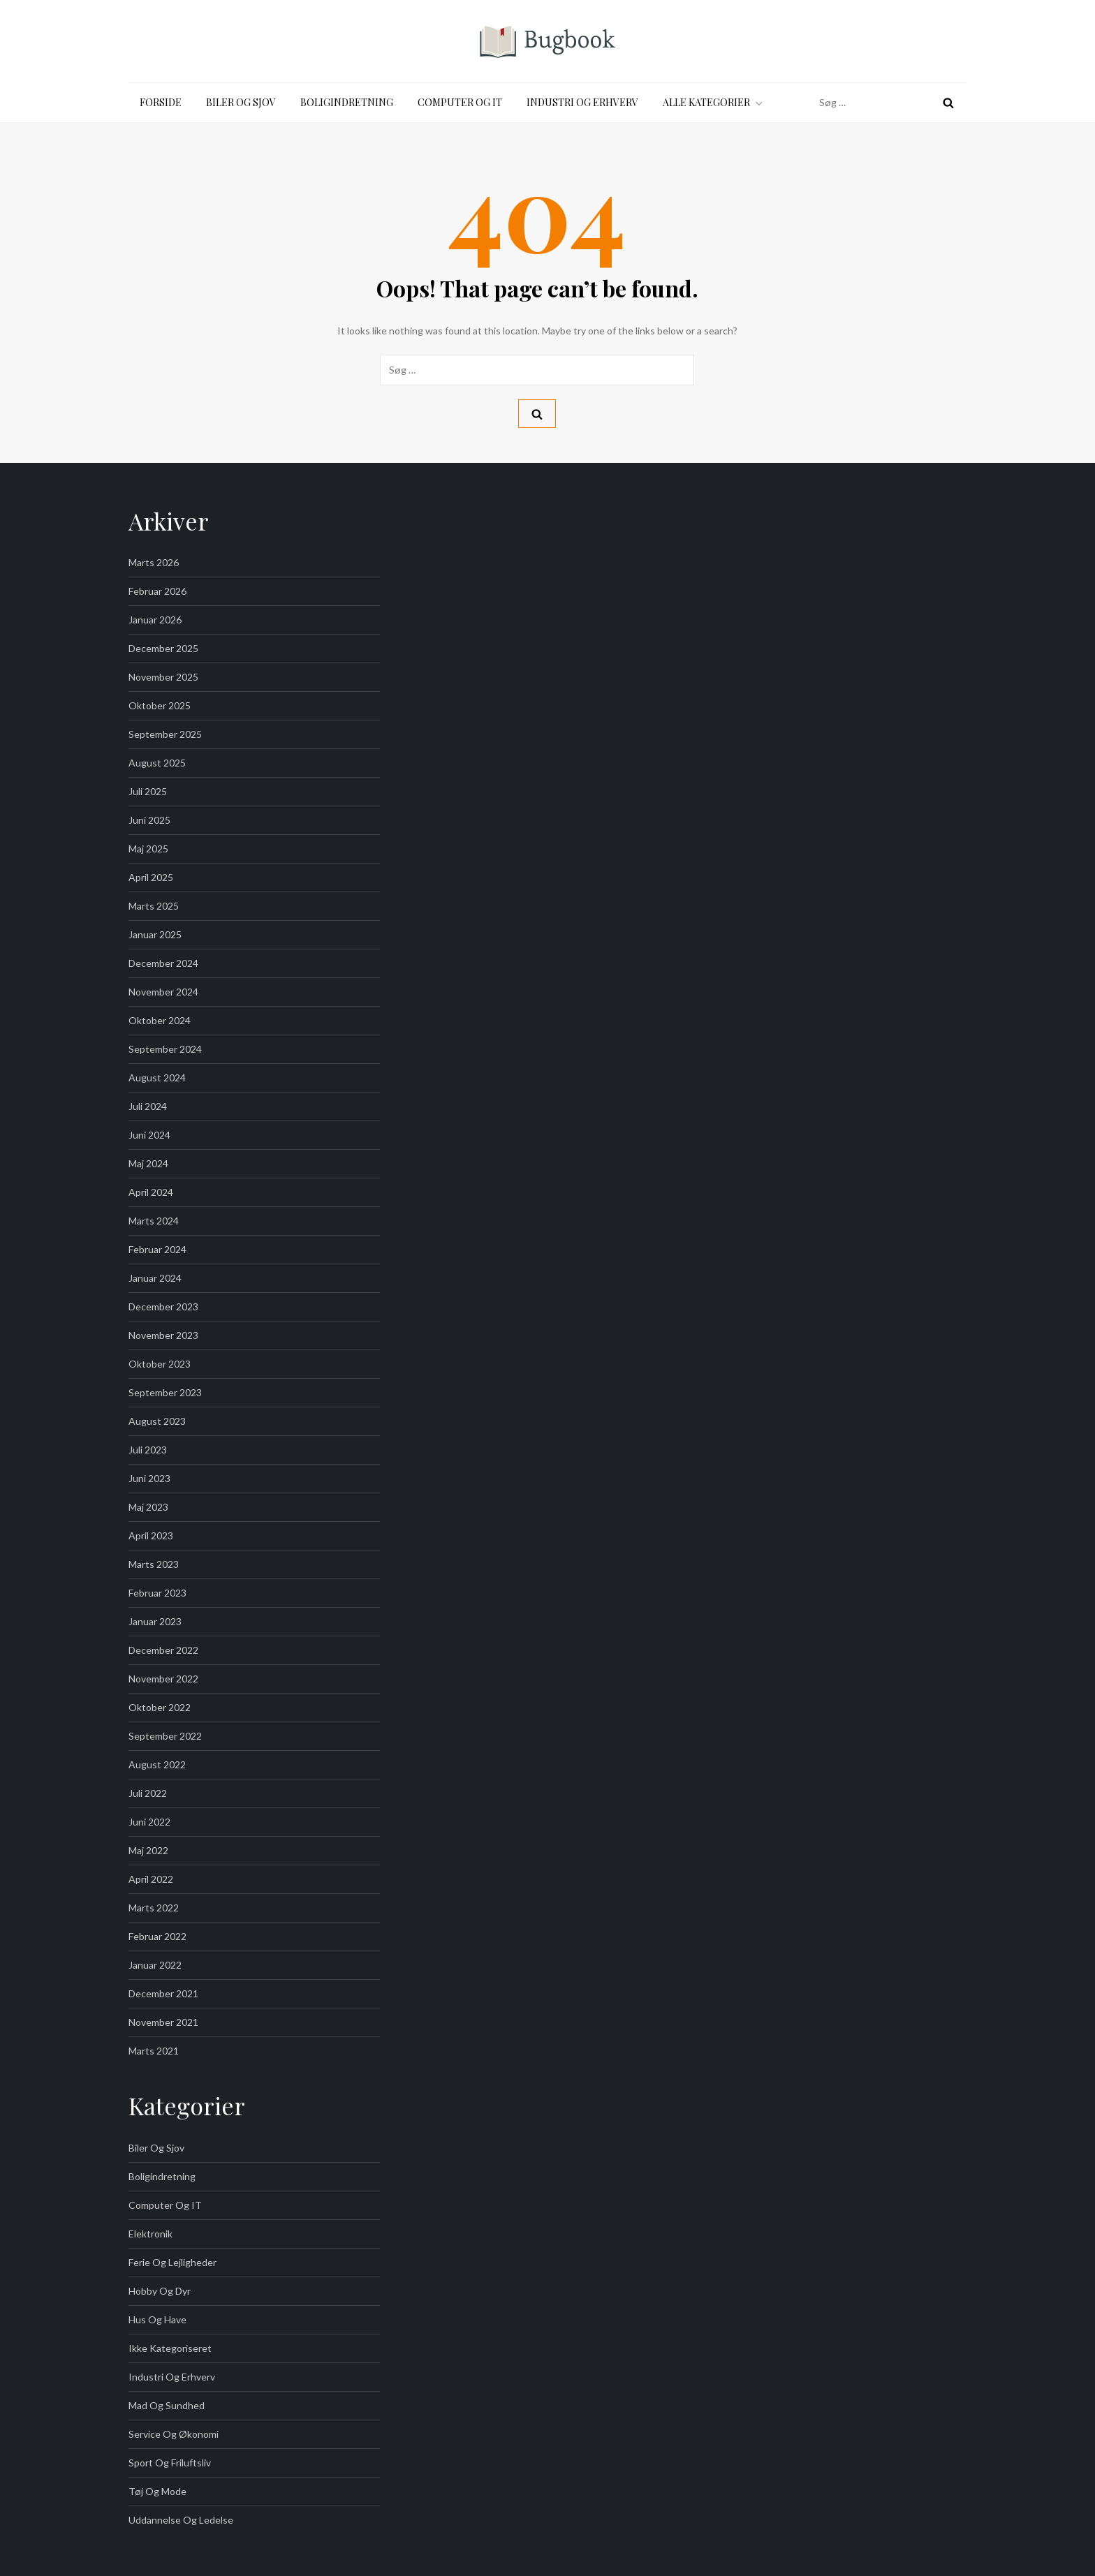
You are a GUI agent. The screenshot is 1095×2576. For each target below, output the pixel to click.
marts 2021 (153, 2051)
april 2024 (150, 1192)
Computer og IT (460, 102)
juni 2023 (149, 1478)
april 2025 (150, 877)
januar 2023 (155, 1621)
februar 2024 (157, 1249)
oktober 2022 (159, 1707)
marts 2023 (153, 1564)
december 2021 (163, 1993)
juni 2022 (149, 1822)
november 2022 (163, 1679)
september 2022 (165, 1736)
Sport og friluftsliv (169, 2462)
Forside (161, 102)
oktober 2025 (159, 705)
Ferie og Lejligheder (172, 2262)
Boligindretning (346, 102)
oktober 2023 (159, 1364)
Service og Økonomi (173, 2434)
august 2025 (157, 763)
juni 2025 (149, 820)
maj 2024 (148, 1163)
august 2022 (157, 1764)
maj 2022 (148, 1850)
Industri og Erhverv (582, 102)
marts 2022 (153, 1908)
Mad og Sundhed (166, 2405)
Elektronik (150, 2234)
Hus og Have (157, 2319)
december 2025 (163, 648)
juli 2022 (147, 1793)
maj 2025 (148, 848)
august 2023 (157, 1421)
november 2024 (163, 992)
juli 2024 (147, 1106)
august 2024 (157, 1077)
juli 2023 (147, 1450)
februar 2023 (157, 1593)
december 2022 (163, 1650)
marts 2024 (153, 1221)
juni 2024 (149, 1135)
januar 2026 (155, 620)
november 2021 (163, 2022)
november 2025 (163, 677)
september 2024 (165, 1049)
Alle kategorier (714, 102)
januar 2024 (155, 1278)
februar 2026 (157, 591)
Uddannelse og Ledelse (180, 2520)
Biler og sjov (241, 102)
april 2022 (150, 1879)
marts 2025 (153, 906)
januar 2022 (155, 1965)
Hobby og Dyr (159, 2291)
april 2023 (150, 1535)
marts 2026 (153, 562)
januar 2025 (155, 934)
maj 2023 (148, 1507)
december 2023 (163, 1306)
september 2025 (165, 734)
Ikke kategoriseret (170, 2348)
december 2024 (163, 963)
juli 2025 (147, 791)
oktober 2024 (159, 1020)
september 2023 (165, 1392)
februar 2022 (157, 1936)
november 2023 (163, 1335)
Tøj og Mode (157, 2491)
